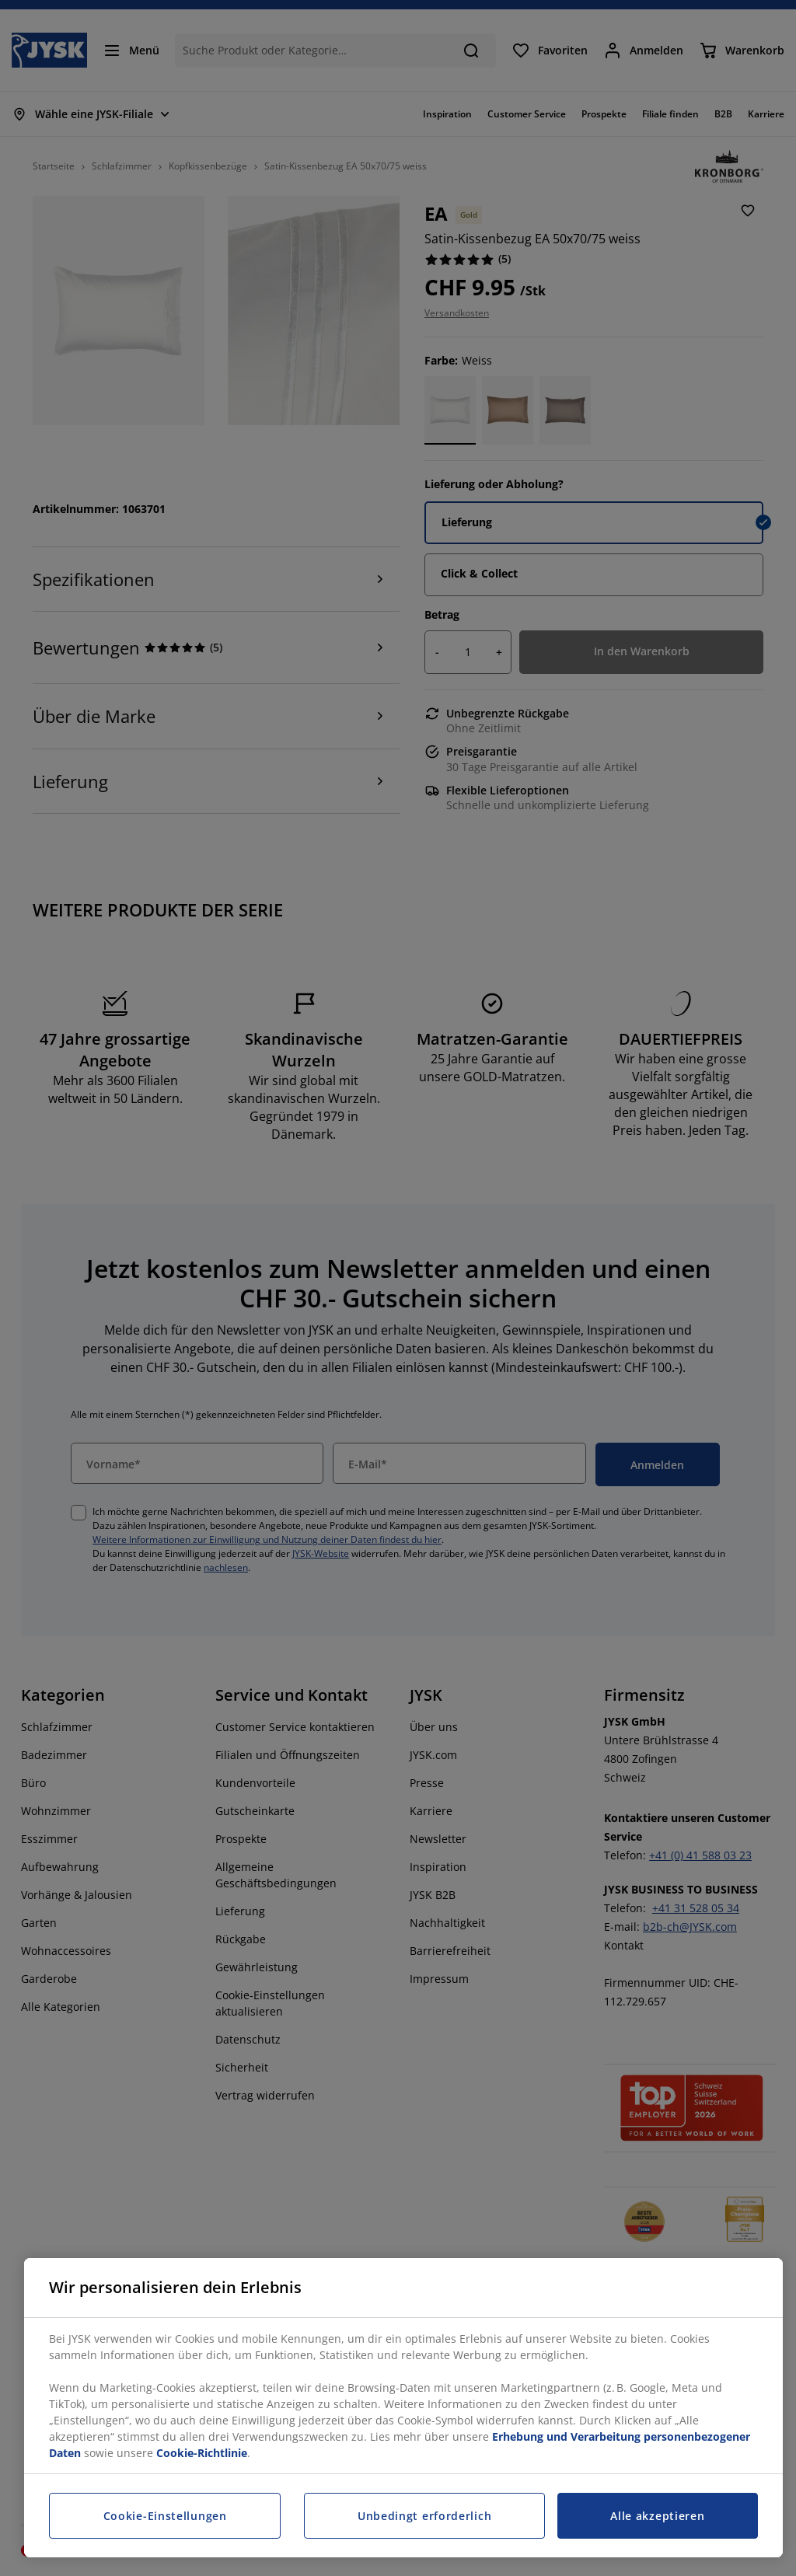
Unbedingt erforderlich (424, 2515)
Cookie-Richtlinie (201, 2452)
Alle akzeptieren (657, 2515)
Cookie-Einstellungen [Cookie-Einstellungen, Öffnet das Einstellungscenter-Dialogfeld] (165, 2515)
